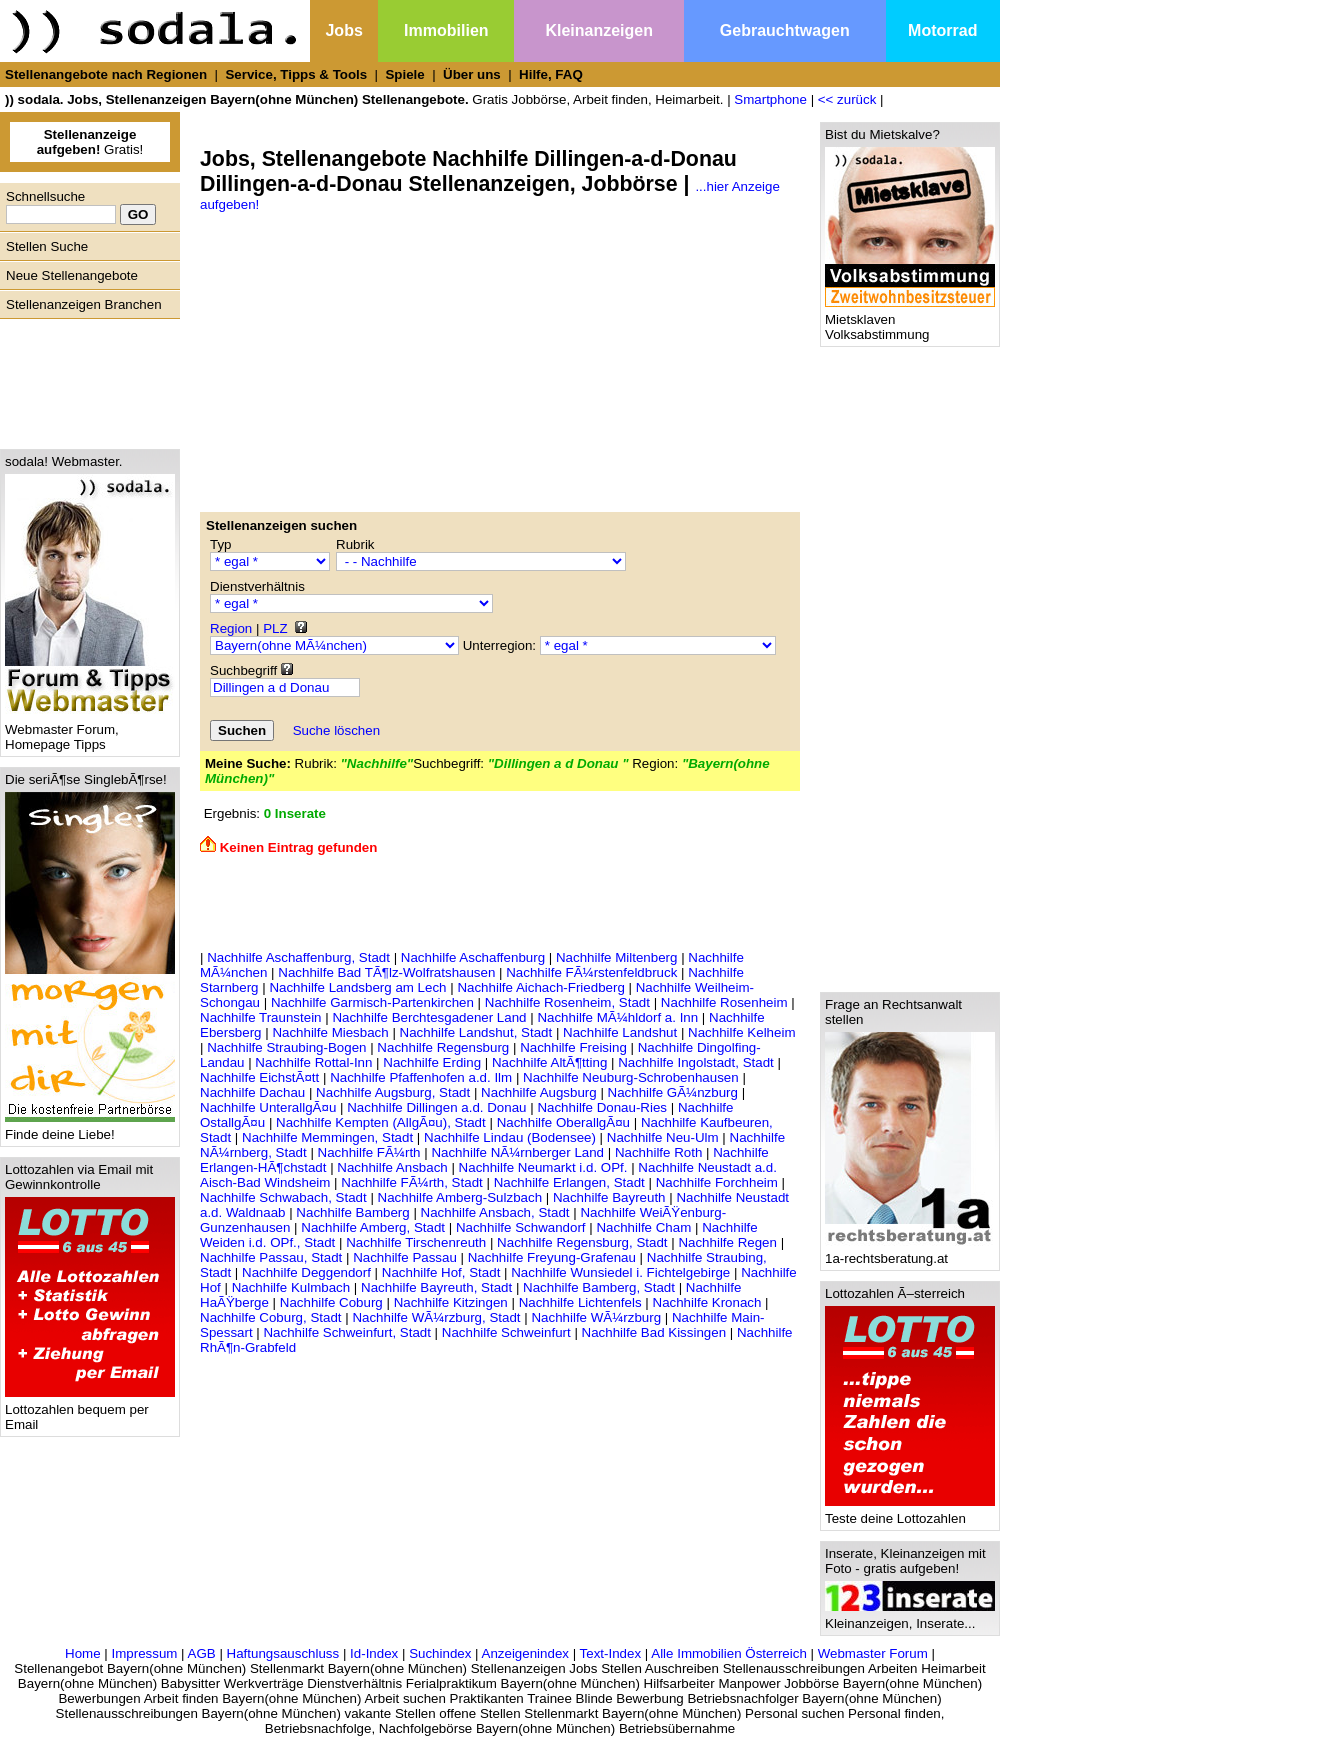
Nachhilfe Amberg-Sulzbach (460, 1197)
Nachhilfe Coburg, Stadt (271, 1317)
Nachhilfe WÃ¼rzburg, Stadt (436, 1317)
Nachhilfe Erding (432, 1062)
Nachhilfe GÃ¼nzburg (673, 1092)
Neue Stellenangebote (72, 275)
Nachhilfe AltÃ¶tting (549, 1062)
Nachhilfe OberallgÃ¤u (563, 1122)
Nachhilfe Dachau (252, 1092)
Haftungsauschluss (283, 1653)
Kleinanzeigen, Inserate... (910, 1617)
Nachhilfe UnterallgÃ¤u (268, 1107)
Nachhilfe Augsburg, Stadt (393, 1092)
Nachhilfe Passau (405, 1257)
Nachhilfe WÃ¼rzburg (596, 1317)
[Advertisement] (85, 379)
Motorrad (942, 30)
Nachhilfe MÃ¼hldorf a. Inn (617, 1017)
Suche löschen (336, 730)
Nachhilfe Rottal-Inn (313, 1062)
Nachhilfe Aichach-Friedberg (540, 987)
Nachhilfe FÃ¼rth (369, 1152)
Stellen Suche (47, 246)
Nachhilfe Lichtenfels (580, 1302)
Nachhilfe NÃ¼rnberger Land (517, 1152)
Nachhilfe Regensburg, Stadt (582, 1242)
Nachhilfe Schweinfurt (506, 1332)
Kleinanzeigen (599, 30)
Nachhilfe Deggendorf (306, 1272)
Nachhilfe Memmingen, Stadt (327, 1137)
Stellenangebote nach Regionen (106, 74)
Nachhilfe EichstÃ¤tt (259, 1077)
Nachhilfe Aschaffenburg (473, 957)
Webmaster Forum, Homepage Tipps (90, 731)
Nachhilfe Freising (573, 1047)
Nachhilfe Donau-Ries (602, 1107)
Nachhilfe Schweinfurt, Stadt (346, 1332)
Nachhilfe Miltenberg (617, 957)
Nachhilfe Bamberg (352, 1212)
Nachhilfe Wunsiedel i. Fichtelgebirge (620, 1272)
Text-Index (611, 1653)
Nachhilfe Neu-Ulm (663, 1137)
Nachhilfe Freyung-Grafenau (552, 1257)
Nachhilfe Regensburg (443, 1047)
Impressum (144, 1653)
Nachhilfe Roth (658, 1152)
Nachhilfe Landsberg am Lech (357, 987)
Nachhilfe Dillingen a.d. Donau (436, 1107)
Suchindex (440, 1653)
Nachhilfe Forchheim (717, 1182)
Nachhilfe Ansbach (392, 1167)
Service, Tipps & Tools (296, 74)
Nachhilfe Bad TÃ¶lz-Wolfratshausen (386, 972)
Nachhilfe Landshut (620, 1032)
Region (231, 628)
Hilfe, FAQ (551, 74)
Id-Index (374, 1653)
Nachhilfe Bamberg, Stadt (599, 1287)
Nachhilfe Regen (727, 1242)
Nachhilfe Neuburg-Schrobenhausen (631, 1077)
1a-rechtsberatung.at (910, 1252)
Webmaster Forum (873, 1653)
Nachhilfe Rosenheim (724, 1002)
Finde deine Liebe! (90, 1128)
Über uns (472, 74)
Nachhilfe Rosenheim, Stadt (567, 1002)
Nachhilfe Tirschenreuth (416, 1242)
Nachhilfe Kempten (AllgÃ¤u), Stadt (381, 1122)
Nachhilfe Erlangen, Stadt (569, 1182)
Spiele (404, 74)
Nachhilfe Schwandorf (521, 1227)
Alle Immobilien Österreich (729, 1653)
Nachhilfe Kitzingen (451, 1302)
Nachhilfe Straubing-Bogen (286, 1047)
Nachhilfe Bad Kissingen (654, 1332)
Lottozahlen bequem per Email (90, 1411)
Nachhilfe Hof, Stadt (441, 1272)
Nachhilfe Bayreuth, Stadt (436, 1287)
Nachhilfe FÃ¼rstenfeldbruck (591, 972)
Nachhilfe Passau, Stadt (271, 1257)
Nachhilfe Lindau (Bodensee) (510, 1137)
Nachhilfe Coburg (331, 1302)
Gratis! (90, 142)
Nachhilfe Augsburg (539, 1092)
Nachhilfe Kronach (707, 1302)
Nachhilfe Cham (643, 1227)
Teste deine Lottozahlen (910, 1512)
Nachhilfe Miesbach (330, 1032)
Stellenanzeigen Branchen (84, 304)
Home (83, 1653)
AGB (202, 1653)
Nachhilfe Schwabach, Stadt (283, 1197)
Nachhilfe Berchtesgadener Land (429, 1017)
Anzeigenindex (525, 1653)
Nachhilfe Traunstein (261, 1017)
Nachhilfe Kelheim (741, 1032)
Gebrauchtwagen (785, 30)
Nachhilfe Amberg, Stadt (373, 1227)
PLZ (275, 628)
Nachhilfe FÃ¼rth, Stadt (412, 1182)
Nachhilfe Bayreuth (609, 1197)
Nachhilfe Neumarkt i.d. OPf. (543, 1167)
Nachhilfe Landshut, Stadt (476, 1032)
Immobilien (446, 30)
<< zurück (847, 99)
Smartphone (770, 99)
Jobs (343, 30)
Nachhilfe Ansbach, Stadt (495, 1212)
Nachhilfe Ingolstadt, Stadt (696, 1062)
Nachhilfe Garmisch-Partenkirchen (372, 1002)
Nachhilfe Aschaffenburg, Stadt (298, 957)
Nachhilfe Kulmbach (291, 1287)
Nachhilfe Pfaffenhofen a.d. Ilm (421, 1077)
